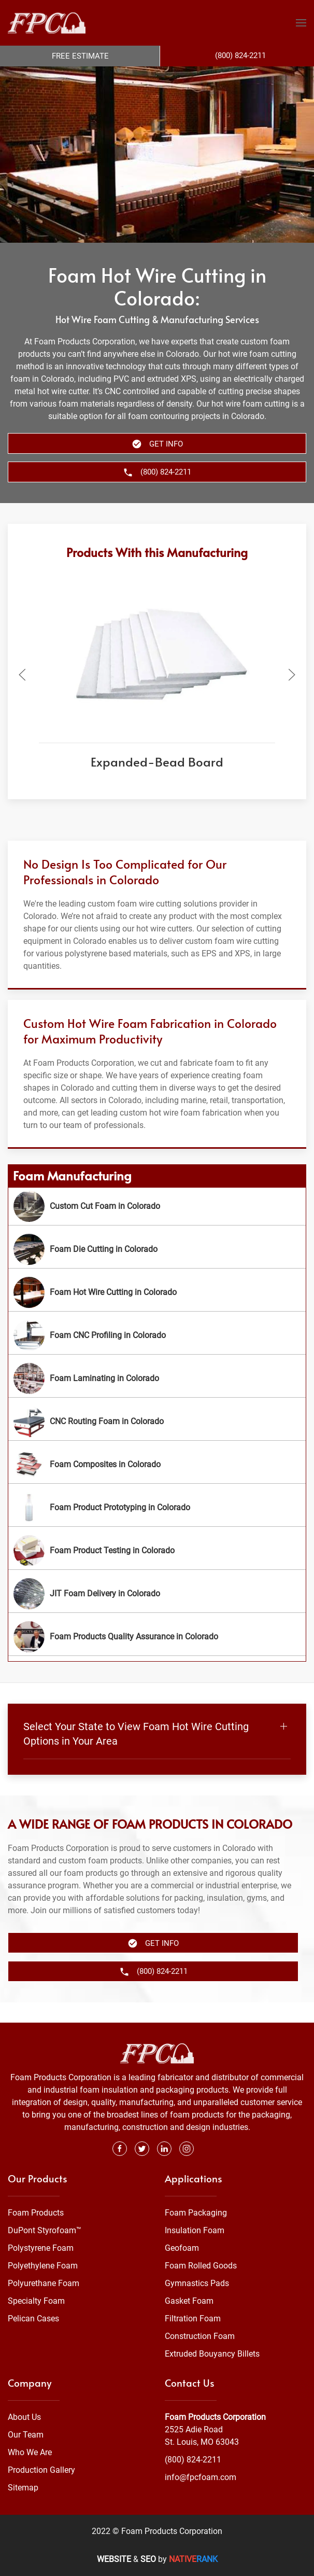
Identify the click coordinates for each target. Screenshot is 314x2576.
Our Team (26, 2435)
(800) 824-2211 (193, 2459)
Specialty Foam (36, 2301)
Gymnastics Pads (197, 2284)
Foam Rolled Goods (201, 2266)
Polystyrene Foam (41, 2248)
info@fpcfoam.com (200, 2477)
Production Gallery (41, 2470)
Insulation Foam (194, 2231)
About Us (24, 2417)
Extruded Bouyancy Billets (212, 2354)
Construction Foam (200, 2337)
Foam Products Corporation (215, 2417)
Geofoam (182, 2248)
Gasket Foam (189, 2301)
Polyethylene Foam (43, 2266)
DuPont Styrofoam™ (44, 2231)
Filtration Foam (193, 2319)
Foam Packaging (196, 2213)
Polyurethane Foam (43, 2284)
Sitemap (23, 2488)
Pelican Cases (33, 2319)
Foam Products (36, 2213)
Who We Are (30, 2452)
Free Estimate (80, 56)
